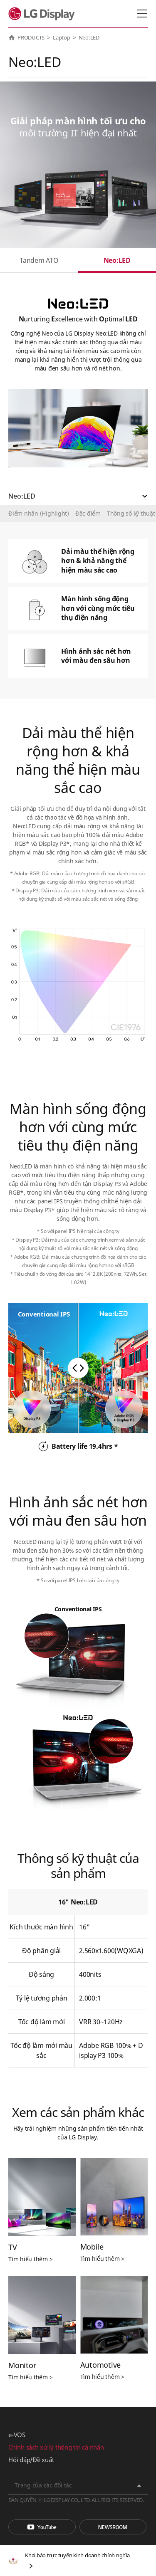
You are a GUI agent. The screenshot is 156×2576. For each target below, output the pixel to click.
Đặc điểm (88, 513)
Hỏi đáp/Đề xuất (31, 2459)
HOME (11, 37)
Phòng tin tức (113, 2527)
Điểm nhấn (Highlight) (38, 513)
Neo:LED (117, 260)
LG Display (43, 13)
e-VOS (16, 2434)
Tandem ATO (39, 260)
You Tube (42, 2527)
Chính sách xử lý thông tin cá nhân (56, 2447)
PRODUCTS (31, 37)
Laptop (61, 37)
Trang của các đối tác (43, 2485)
